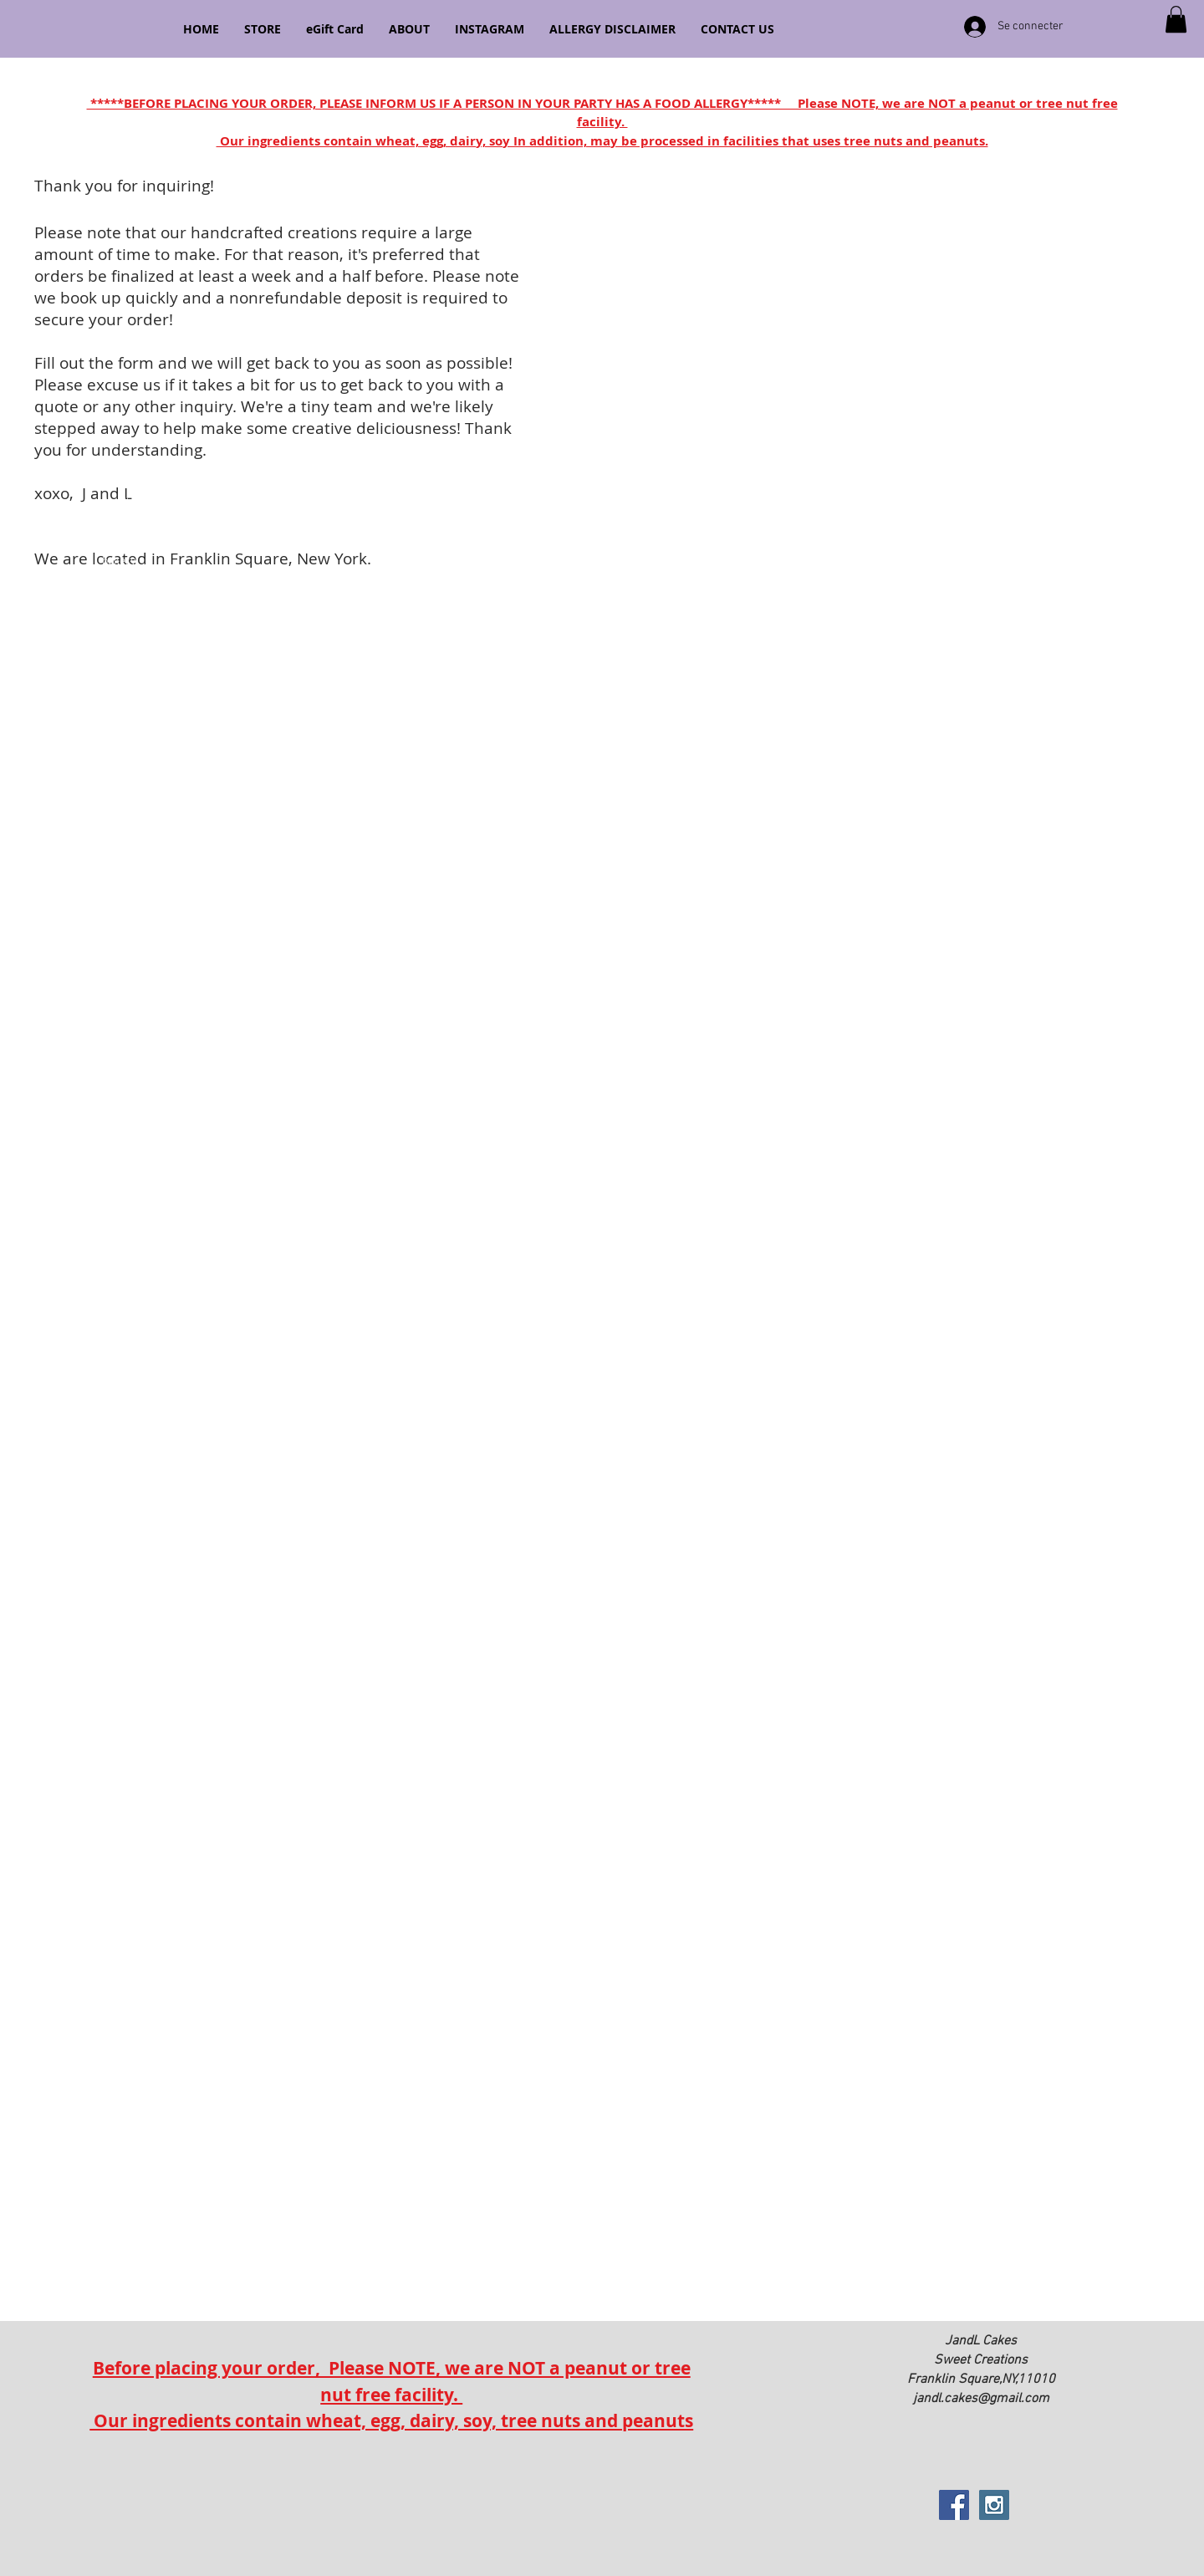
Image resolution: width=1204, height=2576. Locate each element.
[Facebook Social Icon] (954, 2505)
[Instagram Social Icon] (994, 2505)
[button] (1176, 19)
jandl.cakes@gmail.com (981, 2398)
